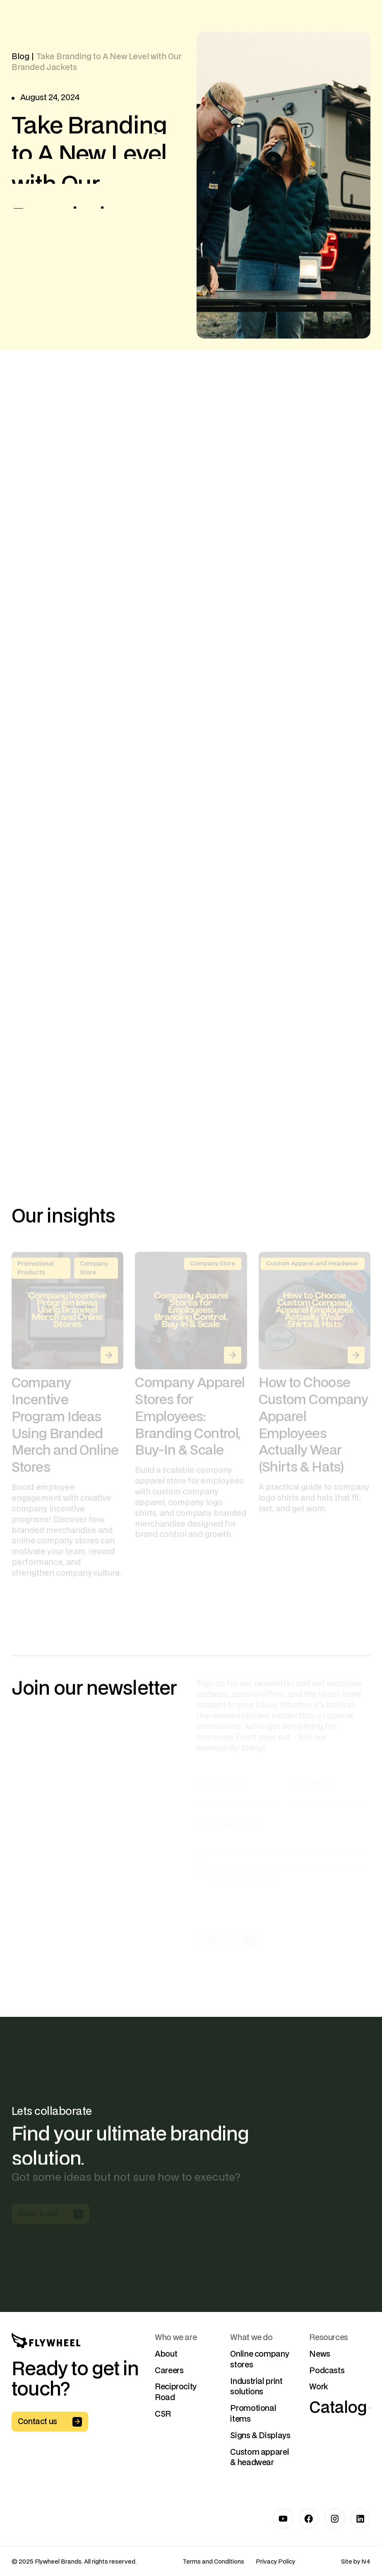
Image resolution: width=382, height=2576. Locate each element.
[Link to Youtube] (283, 2519)
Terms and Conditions (213, 2561)
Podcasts (326, 2370)
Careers (169, 2370)
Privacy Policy (275, 2561)
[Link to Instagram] (334, 2519)
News (319, 2354)
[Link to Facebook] (309, 2519)
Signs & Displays (260, 2435)
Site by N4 (355, 2561)
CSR (163, 2414)
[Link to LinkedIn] (361, 2519)
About (166, 2354)
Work (318, 2387)
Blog (20, 56)
